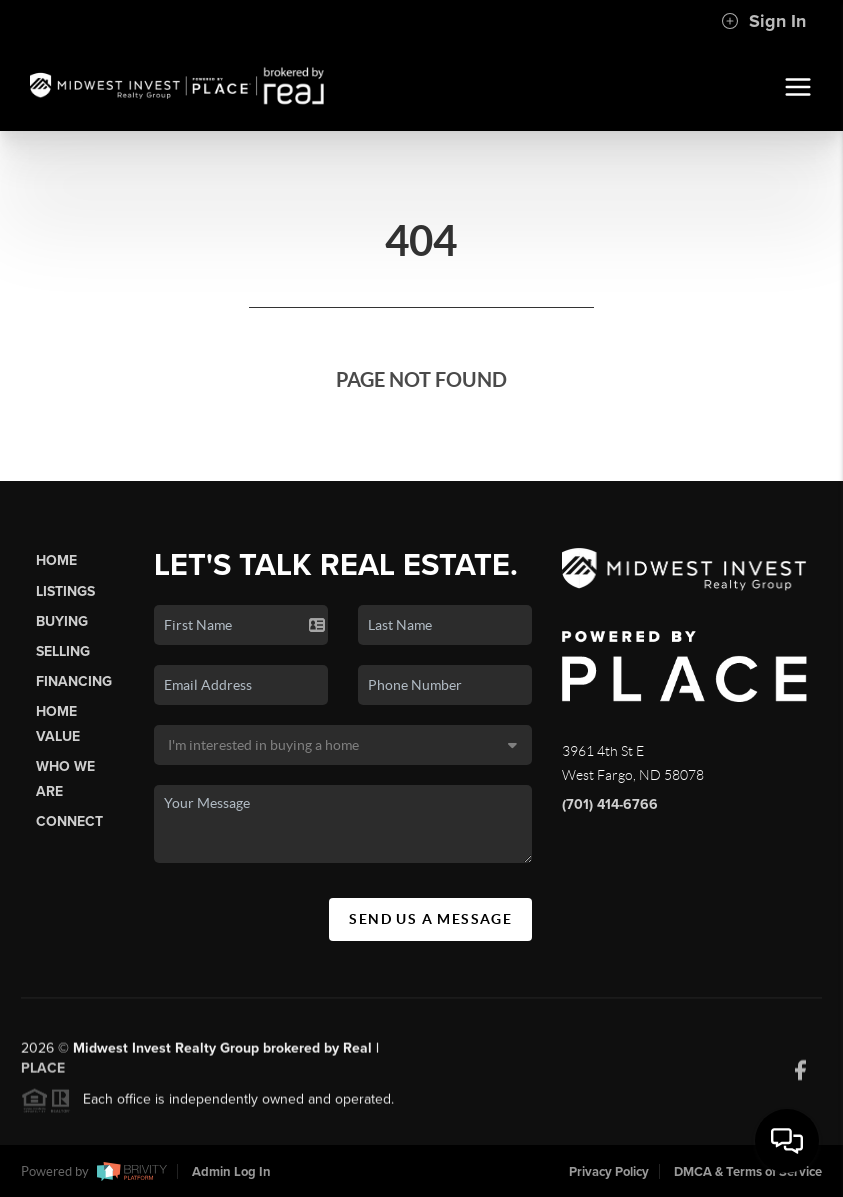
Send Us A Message (430, 919)
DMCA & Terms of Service (748, 1172)
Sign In (763, 21)
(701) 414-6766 (610, 804)
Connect (69, 821)
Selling (63, 651)
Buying (62, 621)
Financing (74, 681)
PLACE (43, 1073)
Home (56, 560)
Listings (65, 591)
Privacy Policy (609, 1172)
